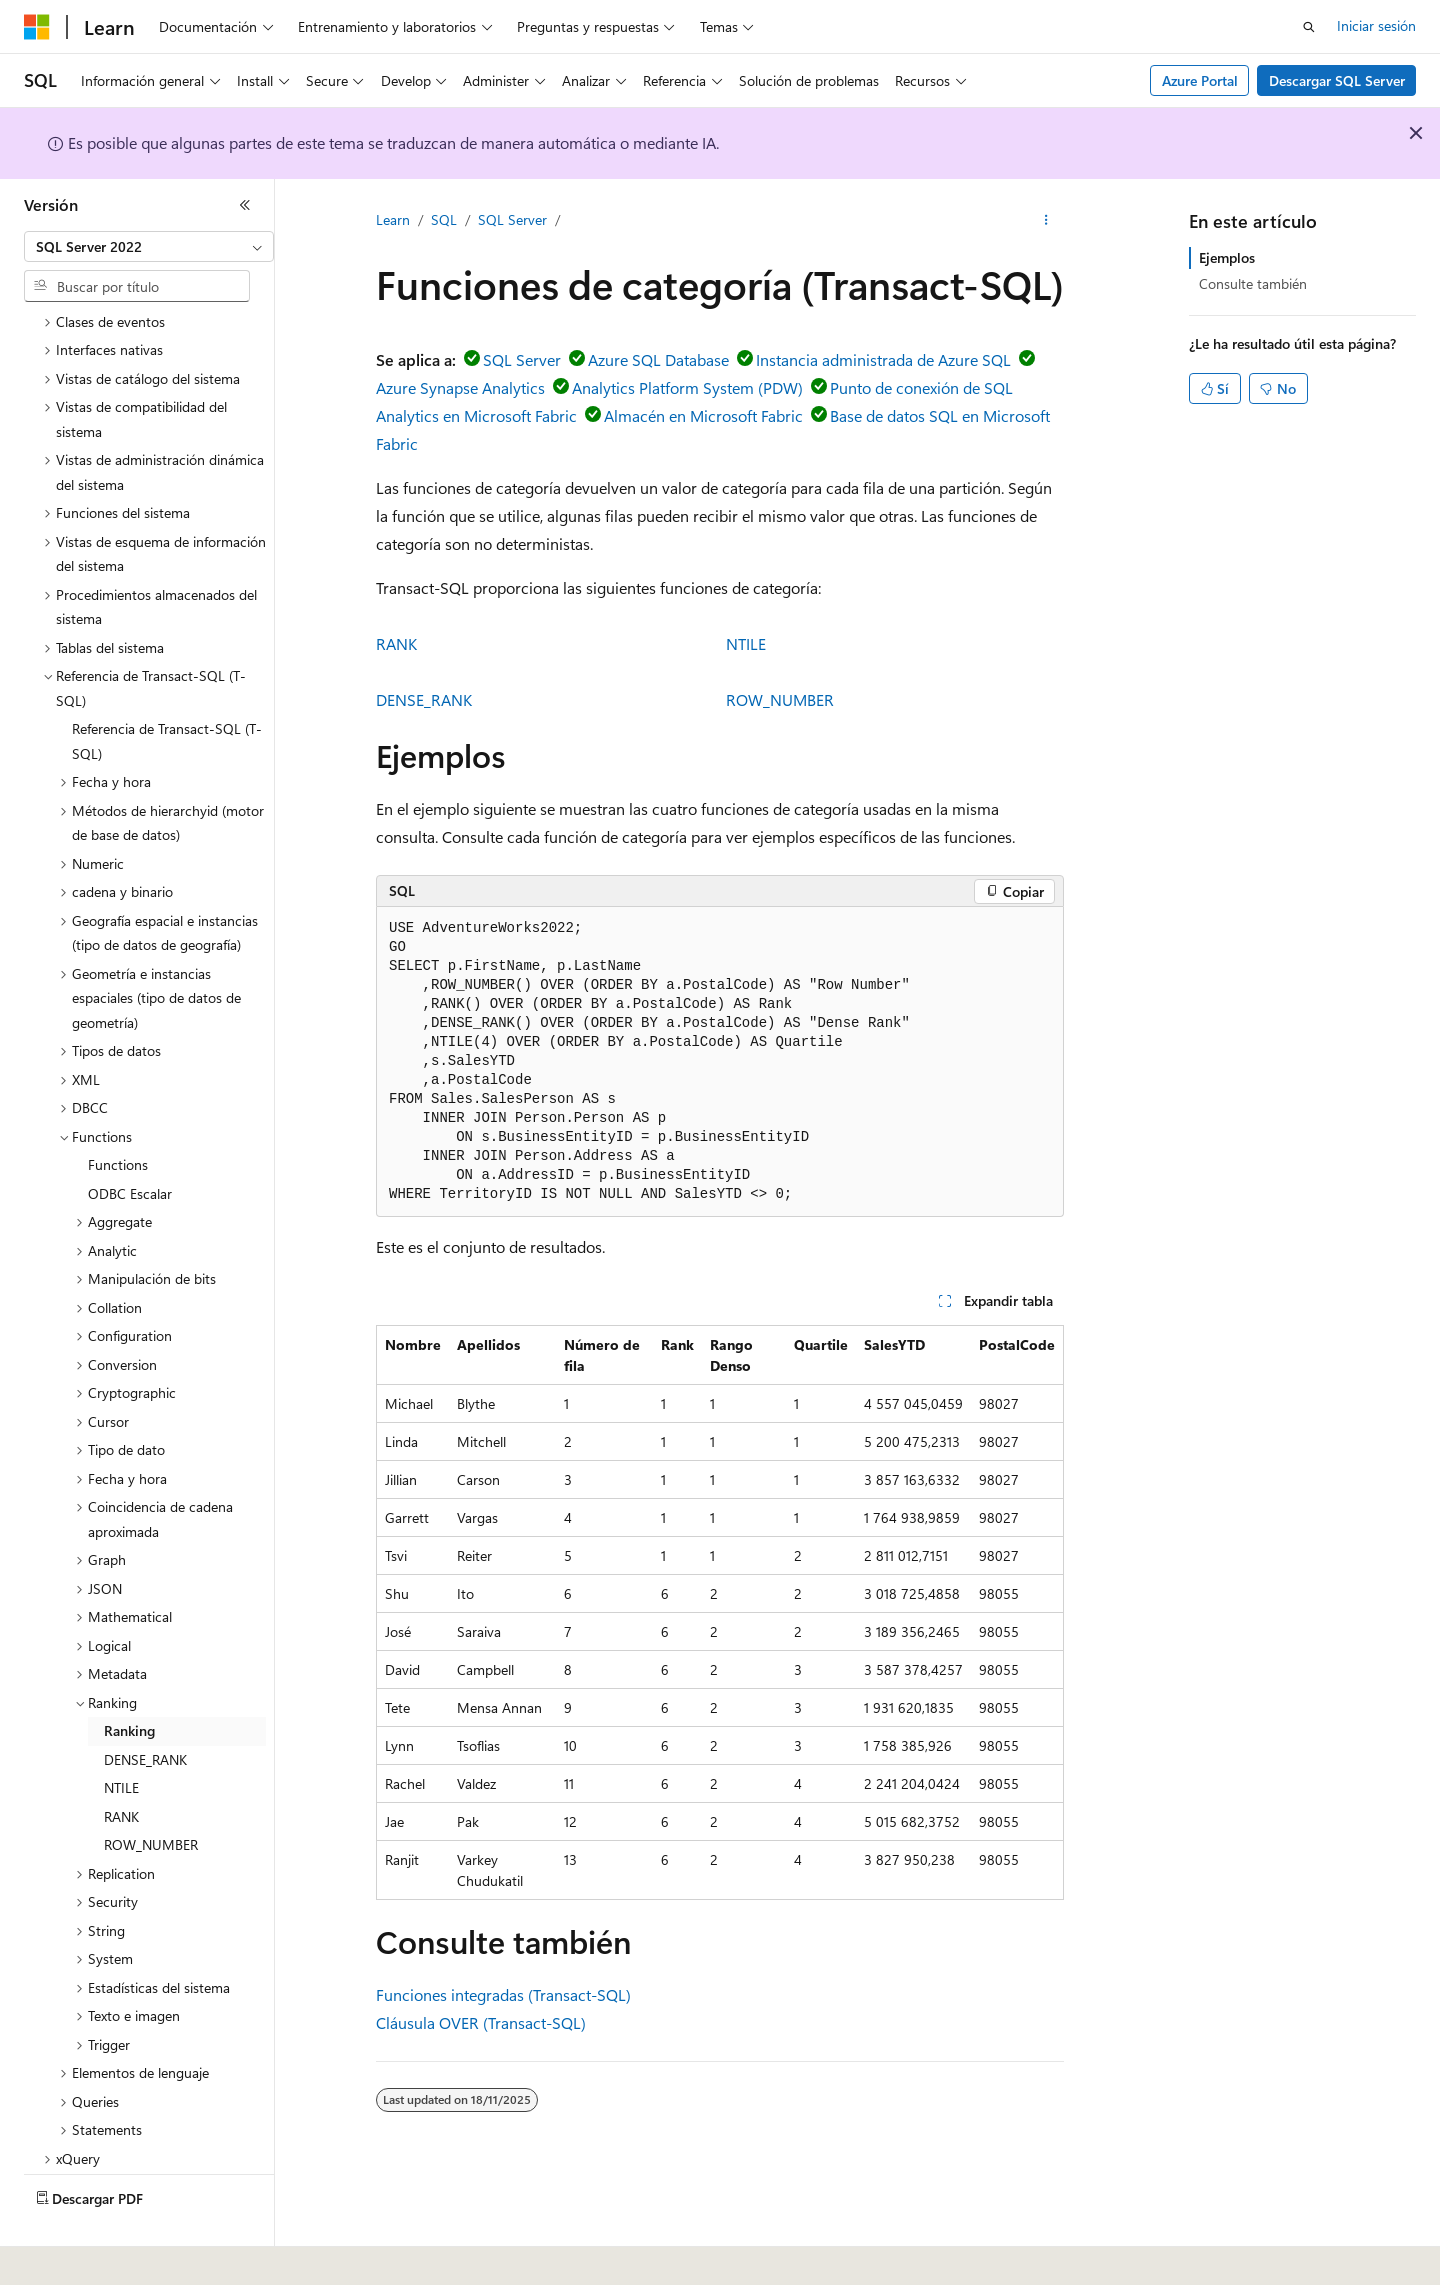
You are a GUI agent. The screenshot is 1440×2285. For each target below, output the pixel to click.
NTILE (746, 643)
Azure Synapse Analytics (460, 387)
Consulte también (1253, 283)
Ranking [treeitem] (129, 1675)
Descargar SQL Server (1337, 80)
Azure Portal (1200, 80)
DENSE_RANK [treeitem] (145, 1704)
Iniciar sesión (1376, 25)
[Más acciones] (1046, 221)
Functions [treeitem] (118, 1109)
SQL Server (512, 219)
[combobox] (149, 247)
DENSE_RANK (424, 699)
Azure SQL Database (658, 359)
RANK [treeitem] (121, 1761)
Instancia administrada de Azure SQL (883, 359)
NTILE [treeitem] (121, 1732)
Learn (393, 219)
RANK (396, 643)
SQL (444, 219)
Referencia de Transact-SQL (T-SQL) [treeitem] (167, 686)
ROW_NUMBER (780, 699)
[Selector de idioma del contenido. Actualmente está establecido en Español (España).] (96, 2256)
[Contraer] (245, 205)
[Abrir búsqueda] (1309, 27)
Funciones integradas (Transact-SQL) (503, 1994)
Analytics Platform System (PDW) (687, 387)
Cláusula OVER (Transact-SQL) (481, 2022)
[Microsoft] (37, 27)
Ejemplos (1227, 257)
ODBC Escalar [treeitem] (130, 1138)
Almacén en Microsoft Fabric (703, 415)
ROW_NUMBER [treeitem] (151, 1789)
